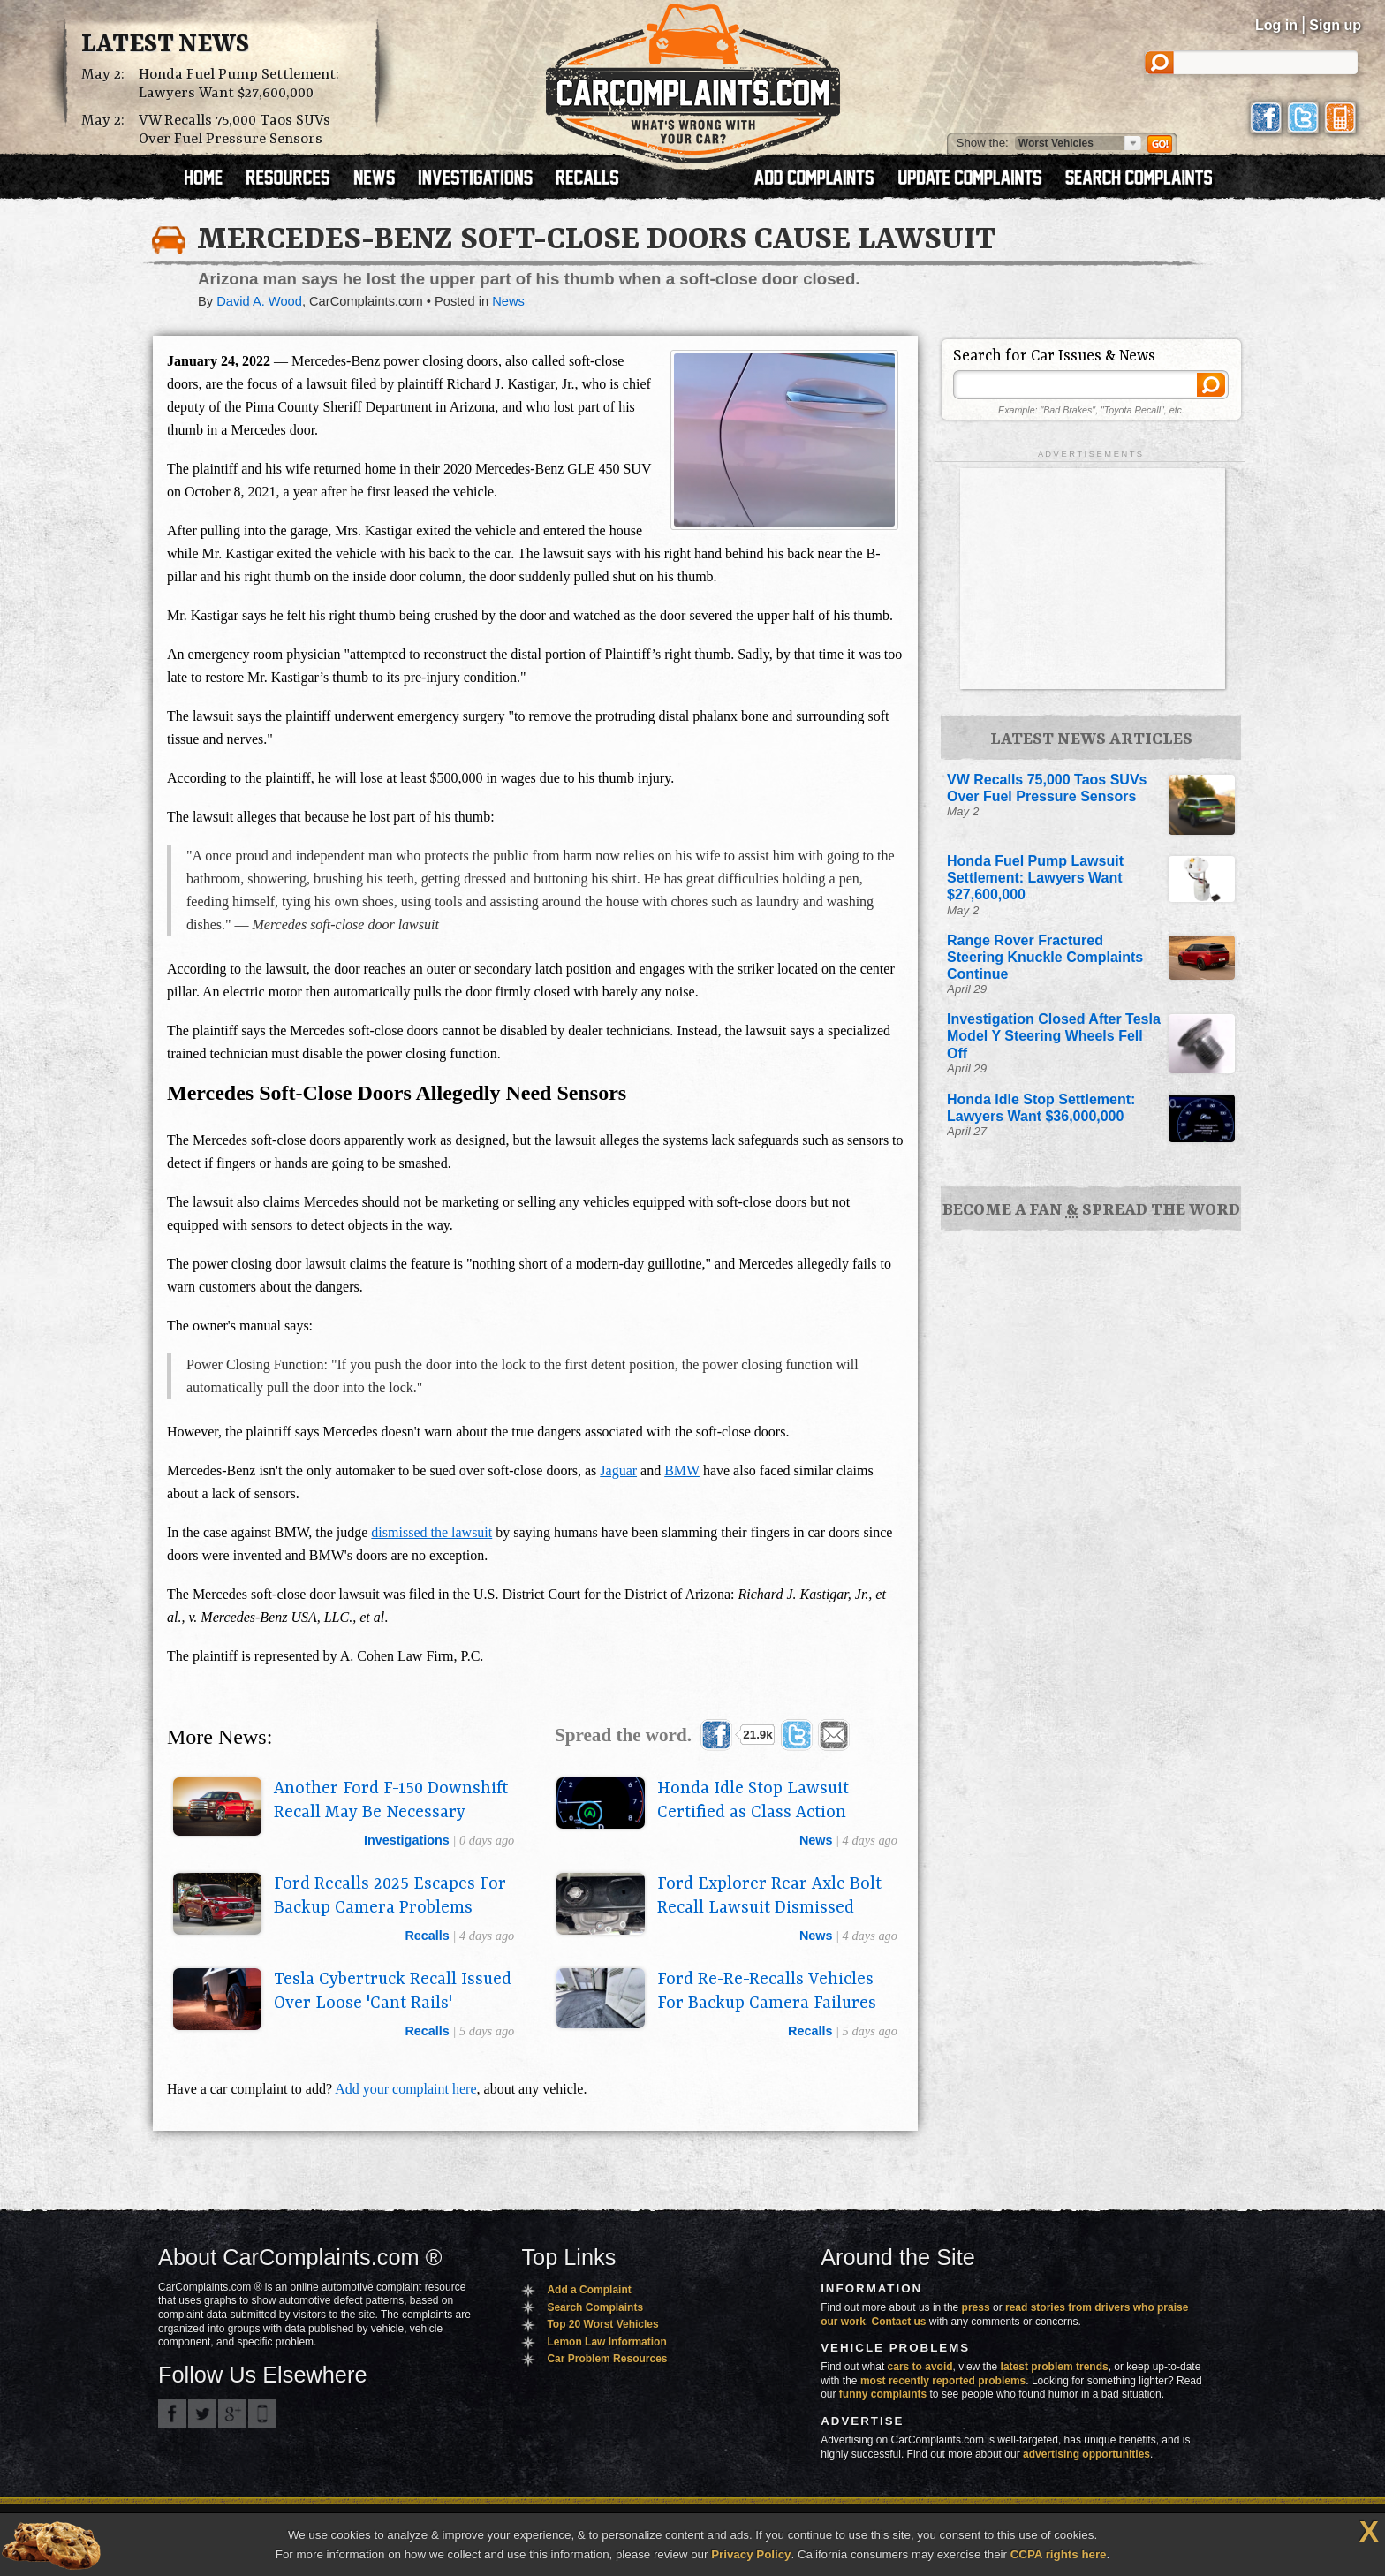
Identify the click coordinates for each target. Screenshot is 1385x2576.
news (816, 1840)
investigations (407, 1840)
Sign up (1335, 25)
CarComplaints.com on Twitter (202, 2413)
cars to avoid (920, 2366)
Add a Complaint (589, 2290)
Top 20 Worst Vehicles (602, 2324)
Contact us (899, 2321)
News (508, 301)
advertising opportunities (1086, 2454)
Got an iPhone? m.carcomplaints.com (262, 2413)
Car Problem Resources (607, 2358)
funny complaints (883, 2394)
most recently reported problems (943, 2381)
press (976, 2307)
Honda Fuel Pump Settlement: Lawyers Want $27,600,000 (239, 84)
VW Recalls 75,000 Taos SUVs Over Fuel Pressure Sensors (234, 130)
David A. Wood (259, 301)
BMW (682, 1470)
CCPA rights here (1058, 2554)
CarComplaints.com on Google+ (232, 2413)
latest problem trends (1055, 2366)
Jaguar (618, 1470)
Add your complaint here (405, 2088)
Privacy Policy (751, 2554)
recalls (427, 1935)
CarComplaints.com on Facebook (172, 2413)
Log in (1276, 25)
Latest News (165, 45)
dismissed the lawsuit (431, 1532)
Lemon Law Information (606, 2342)
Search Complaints (595, 2307)
